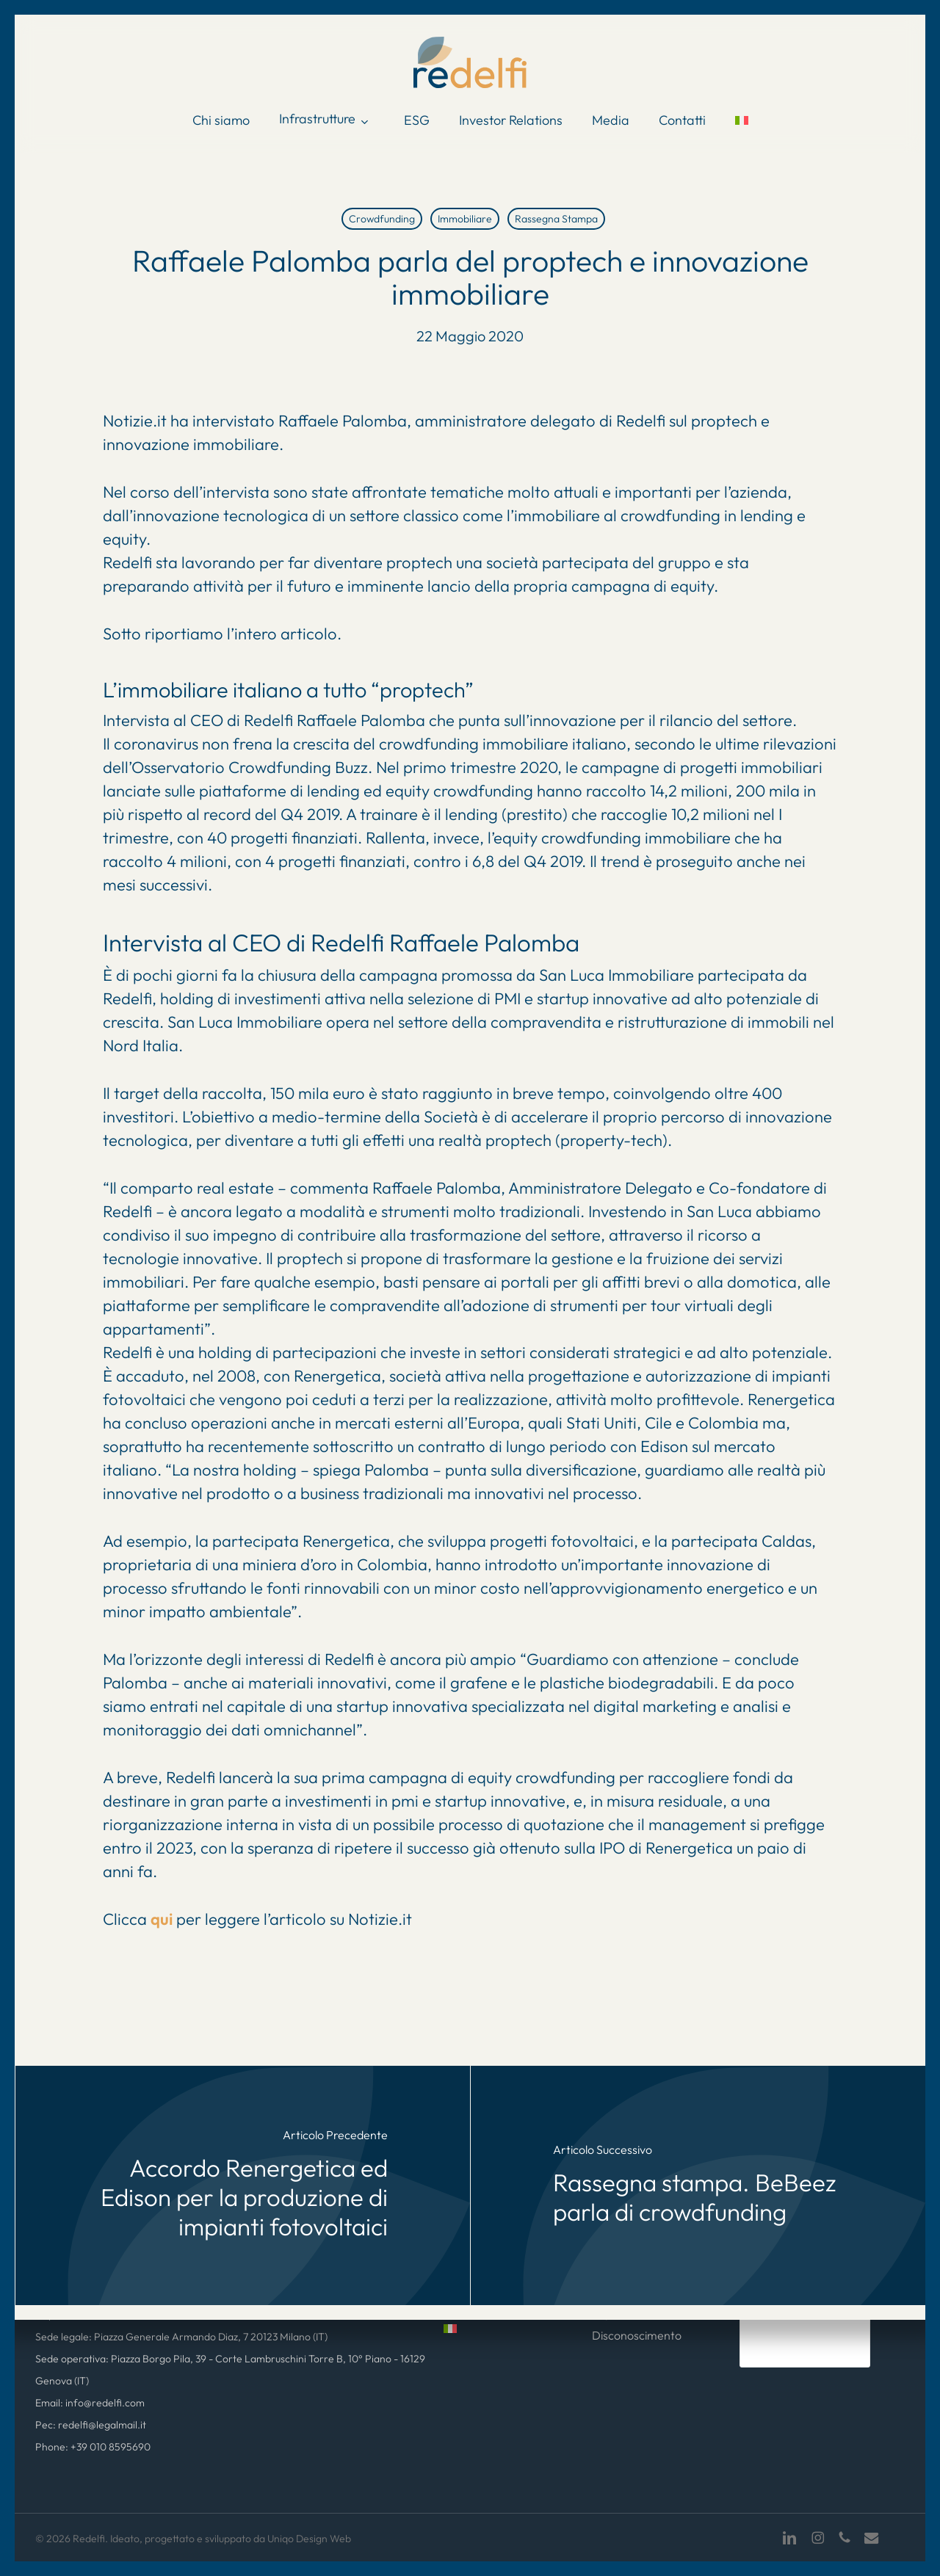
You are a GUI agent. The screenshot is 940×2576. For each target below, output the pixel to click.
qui (162, 1919)
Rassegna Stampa (556, 218)
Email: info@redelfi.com (90, 2402)
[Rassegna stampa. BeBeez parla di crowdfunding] (698, 2185)
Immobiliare (465, 218)
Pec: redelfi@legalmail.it (90, 2424)
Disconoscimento (637, 2335)
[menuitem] (741, 120)
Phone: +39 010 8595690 (93, 2446)
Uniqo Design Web (309, 2538)
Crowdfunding (382, 218)
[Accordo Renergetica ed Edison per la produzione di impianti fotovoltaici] (242, 2185)
